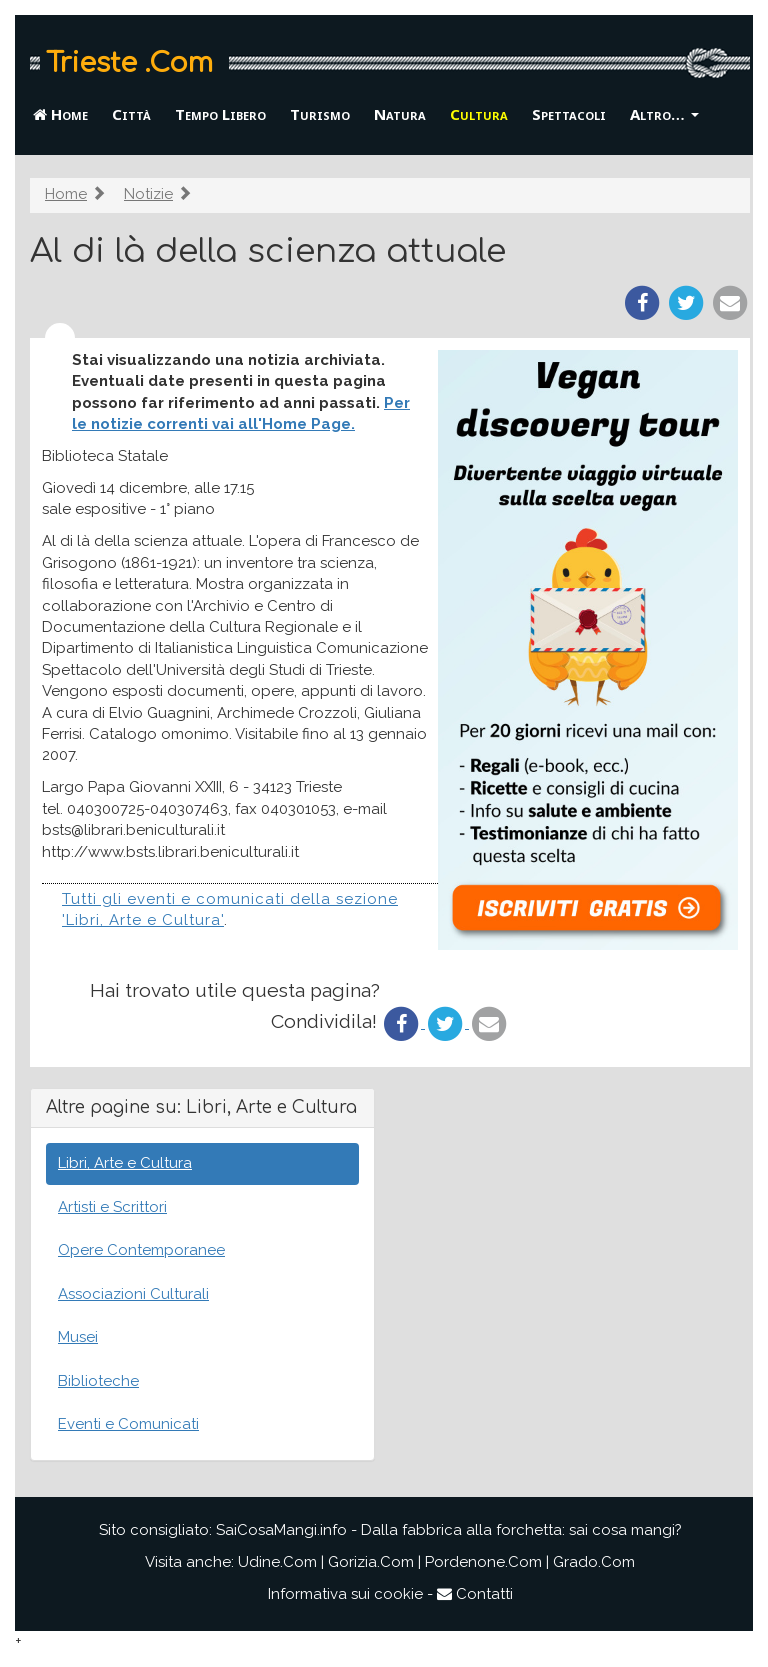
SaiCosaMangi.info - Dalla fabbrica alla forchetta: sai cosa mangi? (449, 1530)
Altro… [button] (664, 114)
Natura (400, 114)
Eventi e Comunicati (128, 1424)
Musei (78, 1337)
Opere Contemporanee (141, 1250)
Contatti (475, 1594)
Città (131, 114)
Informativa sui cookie (345, 1594)
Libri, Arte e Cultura (125, 1163)
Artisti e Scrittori (112, 1207)
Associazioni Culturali (133, 1294)
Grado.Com (594, 1562)
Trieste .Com (129, 63)
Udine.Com (277, 1562)
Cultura (479, 114)
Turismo (320, 114)
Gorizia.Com (371, 1562)
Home (60, 114)
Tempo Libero (220, 114)
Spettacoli (569, 114)
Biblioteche (98, 1381)
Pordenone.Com (483, 1562)
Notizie (148, 194)
